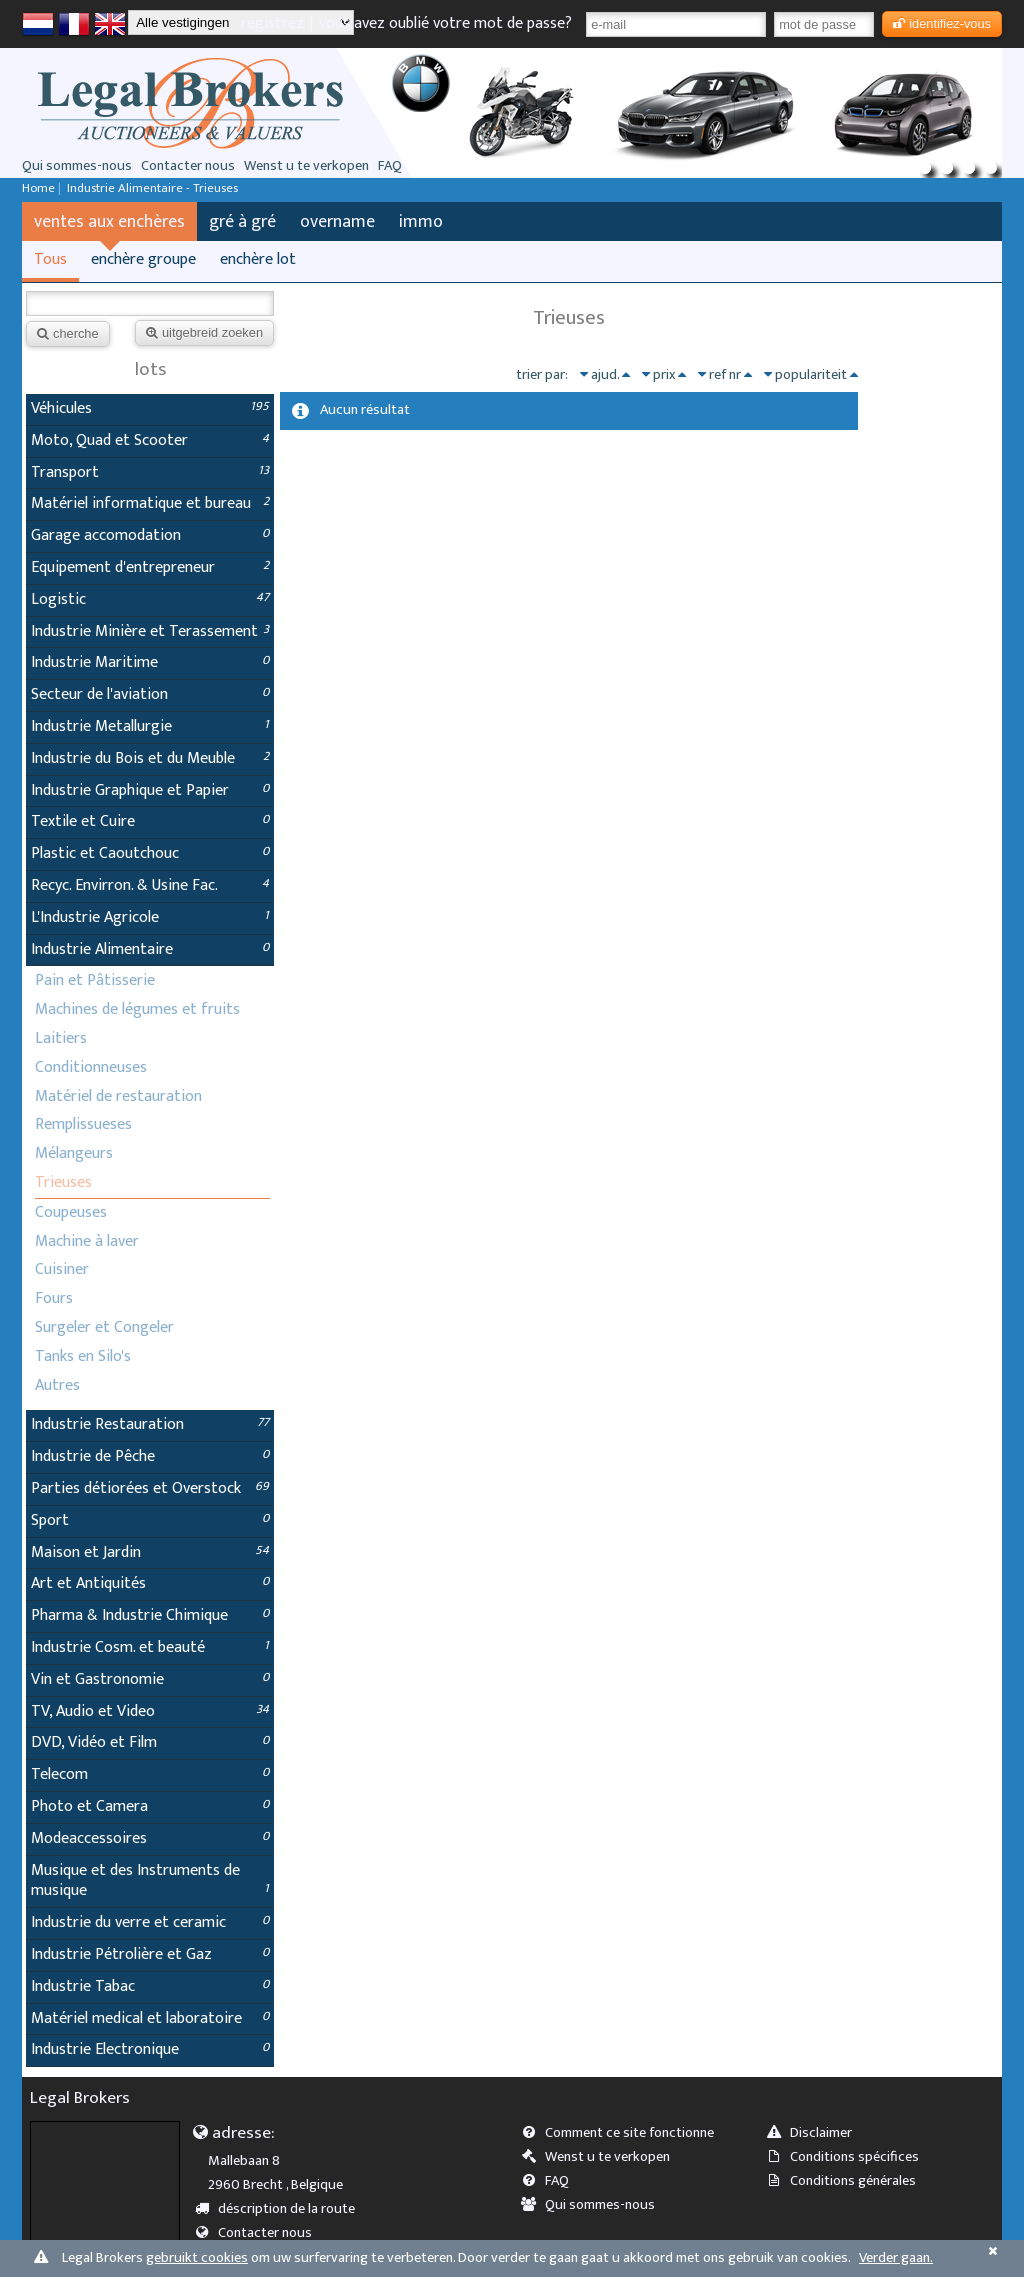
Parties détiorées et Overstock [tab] (150, 1488)
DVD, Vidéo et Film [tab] (150, 1742)
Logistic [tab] (150, 599)
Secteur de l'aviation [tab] (150, 694)
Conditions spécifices (849, 2157)
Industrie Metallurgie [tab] (150, 726)
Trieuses (63, 1182)
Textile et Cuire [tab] (150, 821)
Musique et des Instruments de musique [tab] (150, 1881)
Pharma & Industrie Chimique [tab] (150, 1615)
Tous (50, 259)
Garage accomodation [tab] (150, 535)
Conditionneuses (91, 1067)
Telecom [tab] (150, 1774)
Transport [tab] (150, 472)
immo (421, 221)
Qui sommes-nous (77, 166)
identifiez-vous (942, 23)
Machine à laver (87, 1241)
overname (337, 221)
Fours (54, 1298)
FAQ (390, 166)
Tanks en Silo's (83, 1356)
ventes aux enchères (109, 221)
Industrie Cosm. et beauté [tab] (150, 1647)
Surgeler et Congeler (104, 1327)
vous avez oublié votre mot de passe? (445, 23)
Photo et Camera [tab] (150, 1806)
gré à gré (242, 221)
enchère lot (258, 259)
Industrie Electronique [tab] (150, 2049)
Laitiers (61, 1038)
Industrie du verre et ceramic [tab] (150, 1922)
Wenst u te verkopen (306, 166)
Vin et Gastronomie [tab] (150, 1679)
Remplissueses (83, 1124)
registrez (272, 23)
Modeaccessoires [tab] (150, 1838)
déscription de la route (282, 2209)
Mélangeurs (74, 1153)
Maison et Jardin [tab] (150, 1552)
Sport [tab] (150, 1520)
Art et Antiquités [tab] (150, 1583)
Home (38, 188)
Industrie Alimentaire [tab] (150, 949)
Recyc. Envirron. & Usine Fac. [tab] (150, 885)
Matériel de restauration (118, 1096)
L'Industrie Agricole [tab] (150, 917)
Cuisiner (62, 1269)
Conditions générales (847, 2181)
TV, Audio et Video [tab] (150, 1711)
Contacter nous (188, 166)
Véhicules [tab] (150, 408)
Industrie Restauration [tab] (150, 1424)
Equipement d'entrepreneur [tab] (150, 567)
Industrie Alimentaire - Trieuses (152, 188)
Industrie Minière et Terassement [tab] (150, 631)
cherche (68, 333)
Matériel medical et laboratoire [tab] (150, 2018)
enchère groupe (143, 259)
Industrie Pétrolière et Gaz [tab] (150, 1954)
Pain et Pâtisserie (95, 980)
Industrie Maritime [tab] (150, 662)
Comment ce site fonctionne (624, 2133)
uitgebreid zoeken (204, 332)
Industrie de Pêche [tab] (150, 1456)
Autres (57, 1385)
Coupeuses (71, 1212)
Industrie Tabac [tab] (150, 1986)
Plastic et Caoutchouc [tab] (150, 853)
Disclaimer (815, 2133)
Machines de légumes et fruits (137, 1009)
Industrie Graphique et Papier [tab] (150, 790)
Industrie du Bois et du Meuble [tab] (150, 758)
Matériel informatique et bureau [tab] (150, 503)
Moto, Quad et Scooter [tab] (150, 440)
